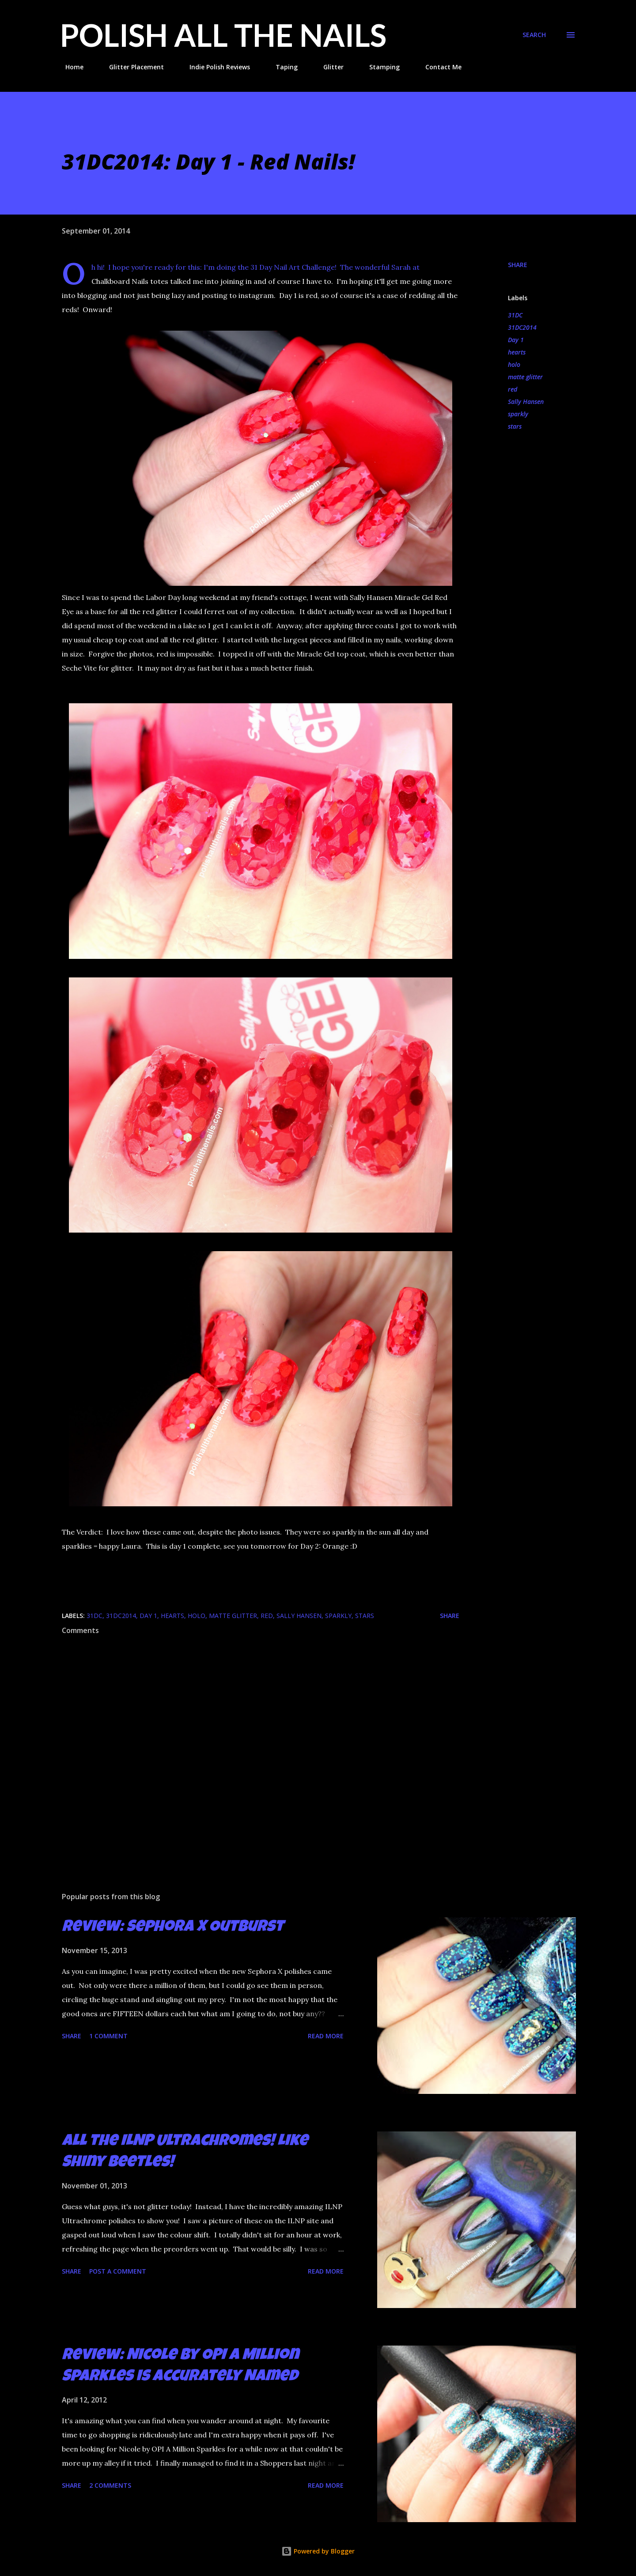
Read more (326, 2036)
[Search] (534, 34)
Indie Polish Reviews (214, 67)
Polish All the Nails (223, 34)
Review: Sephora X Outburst (173, 1928)
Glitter (328, 67)
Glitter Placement (131, 67)
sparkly (518, 414)
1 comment (108, 2036)
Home (69, 67)
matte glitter (525, 377)
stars (515, 426)
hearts (517, 352)
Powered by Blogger (318, 2551)
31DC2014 (522, 327)
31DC (515, 315)
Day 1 (516, 340)
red (512, 389)
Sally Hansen (526, 401)
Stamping (379, 67)
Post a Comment (117, 2271)
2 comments (110, 2485)
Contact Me (438, 67)
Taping (281, 67)
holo (514, 364)
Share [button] (517, 264)
